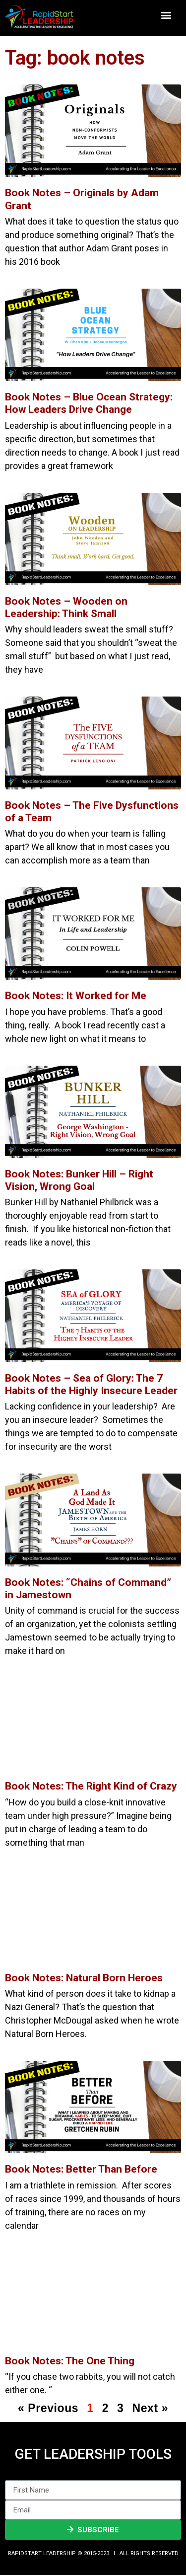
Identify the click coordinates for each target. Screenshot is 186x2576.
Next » (150, 2408)
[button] (166, 15)
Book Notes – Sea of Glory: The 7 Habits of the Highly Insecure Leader (91, 1384)
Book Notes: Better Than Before (81, 2169)
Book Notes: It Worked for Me (75, 996)
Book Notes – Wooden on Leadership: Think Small (66, 607)
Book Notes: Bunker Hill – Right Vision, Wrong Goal (79, 1180)
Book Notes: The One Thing (69, 2361)
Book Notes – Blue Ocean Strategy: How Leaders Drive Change (89, 403)
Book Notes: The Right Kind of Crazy (91, 1786)
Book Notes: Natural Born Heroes (84, 1978)
